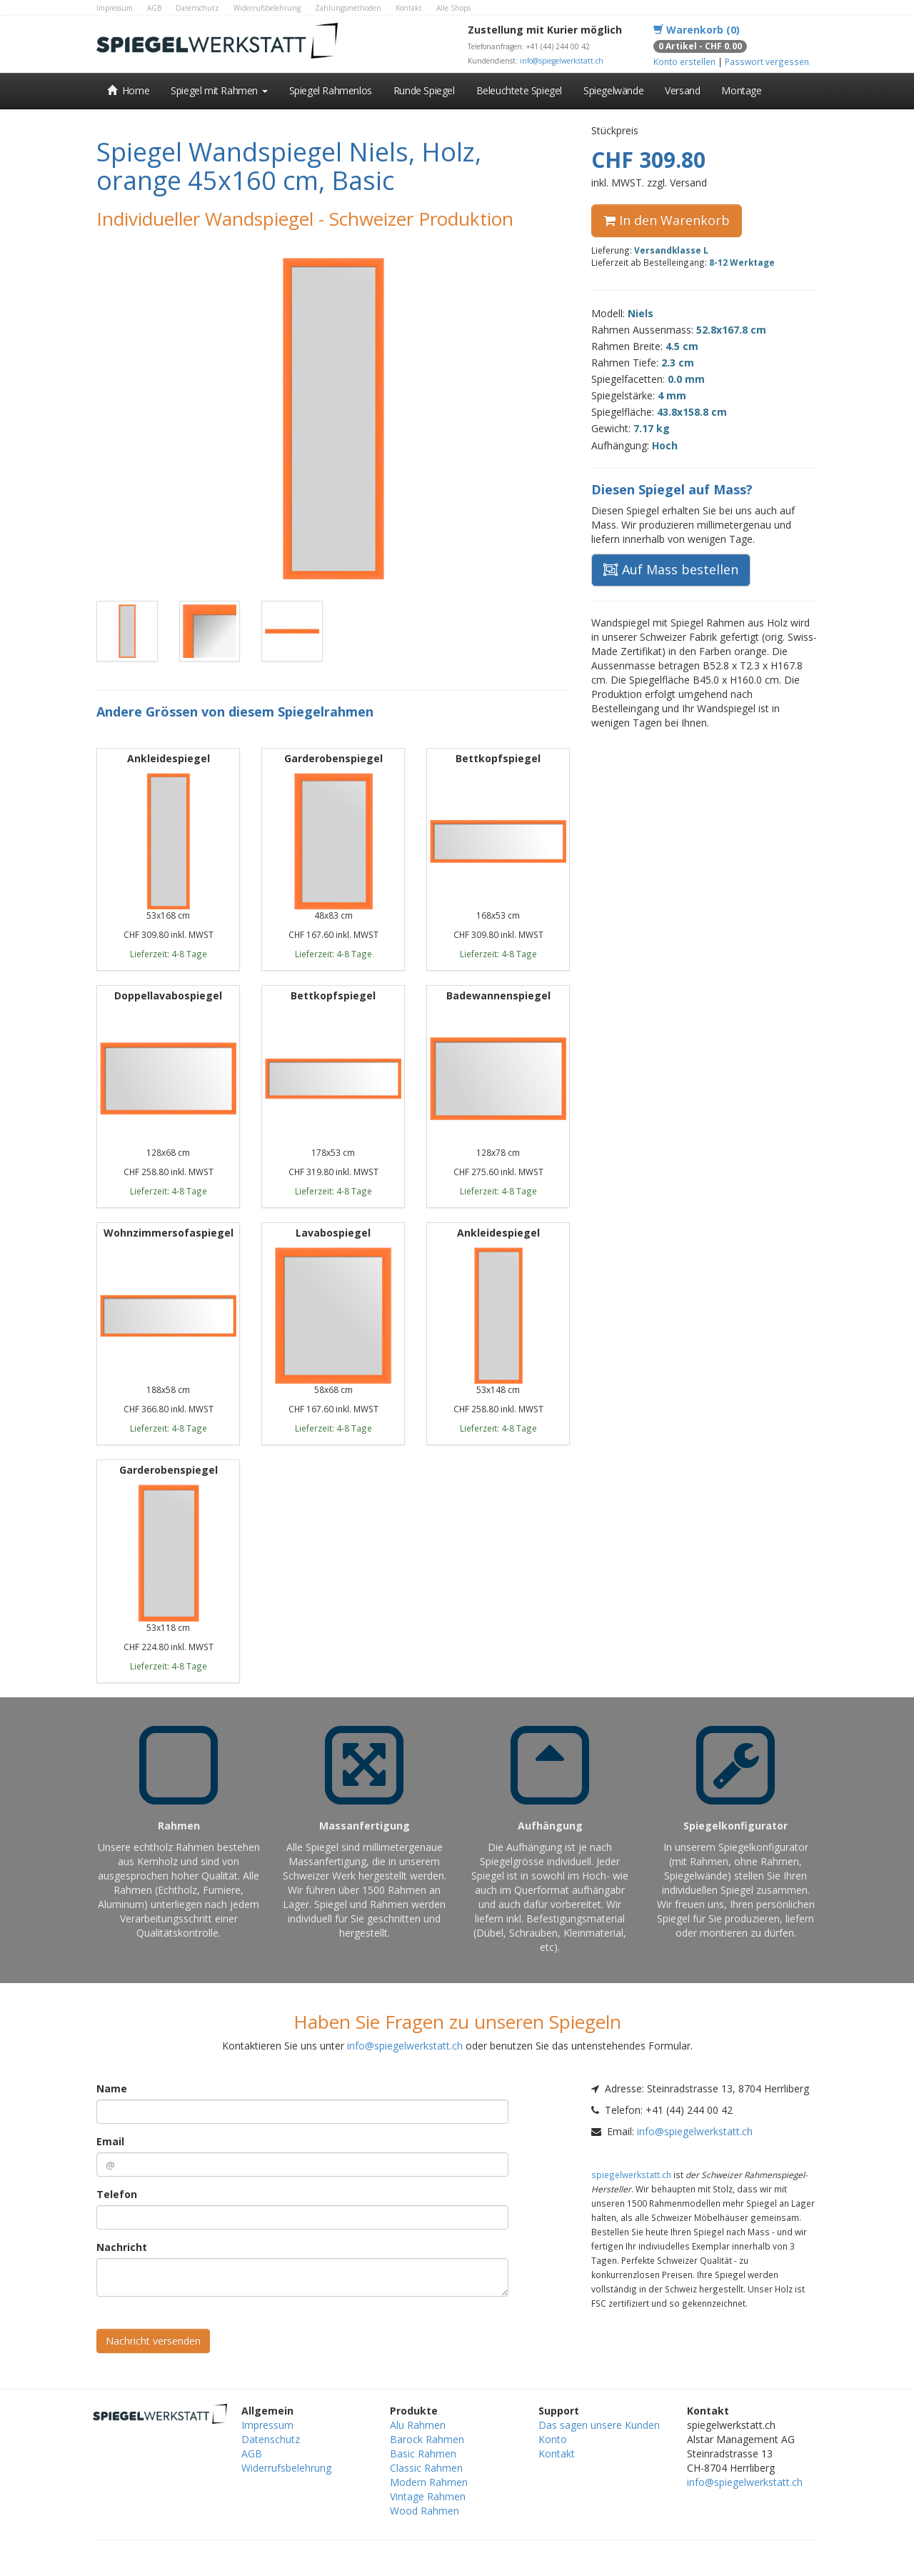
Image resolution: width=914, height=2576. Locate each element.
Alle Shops (453, 8)
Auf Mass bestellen (670, 569)
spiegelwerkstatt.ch (631, 2174)
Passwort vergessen (767, 61)
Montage (741, 90)
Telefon (116, 2194)
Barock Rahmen (427, 2439)
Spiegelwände (613, 90)
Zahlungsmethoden (348, 8)
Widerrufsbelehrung (267, 8)
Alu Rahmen (418, 2425)
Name (111, 2088)
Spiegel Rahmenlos (330, 90)
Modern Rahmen (429, 2482)
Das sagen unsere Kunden (599, 2425)
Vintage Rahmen (428, 2496)
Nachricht (121, 2247)
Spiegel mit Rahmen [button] (219, 90)
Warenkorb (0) (696, 29)
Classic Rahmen (426, 2468)
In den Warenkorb (666, 220)
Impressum (114, 8)
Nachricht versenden (153, 2340)
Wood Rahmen (424, 2510)
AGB (154, 8)
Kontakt (409, 8)
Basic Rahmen (423, 2453)
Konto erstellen (684, 61)
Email (110, 2141)
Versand (682, 90)
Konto (552, 2439)
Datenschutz (197, 8)
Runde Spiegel (424, 90)
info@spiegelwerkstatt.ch (561, 61)
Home (128, 90)
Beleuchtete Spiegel (519, 90)
